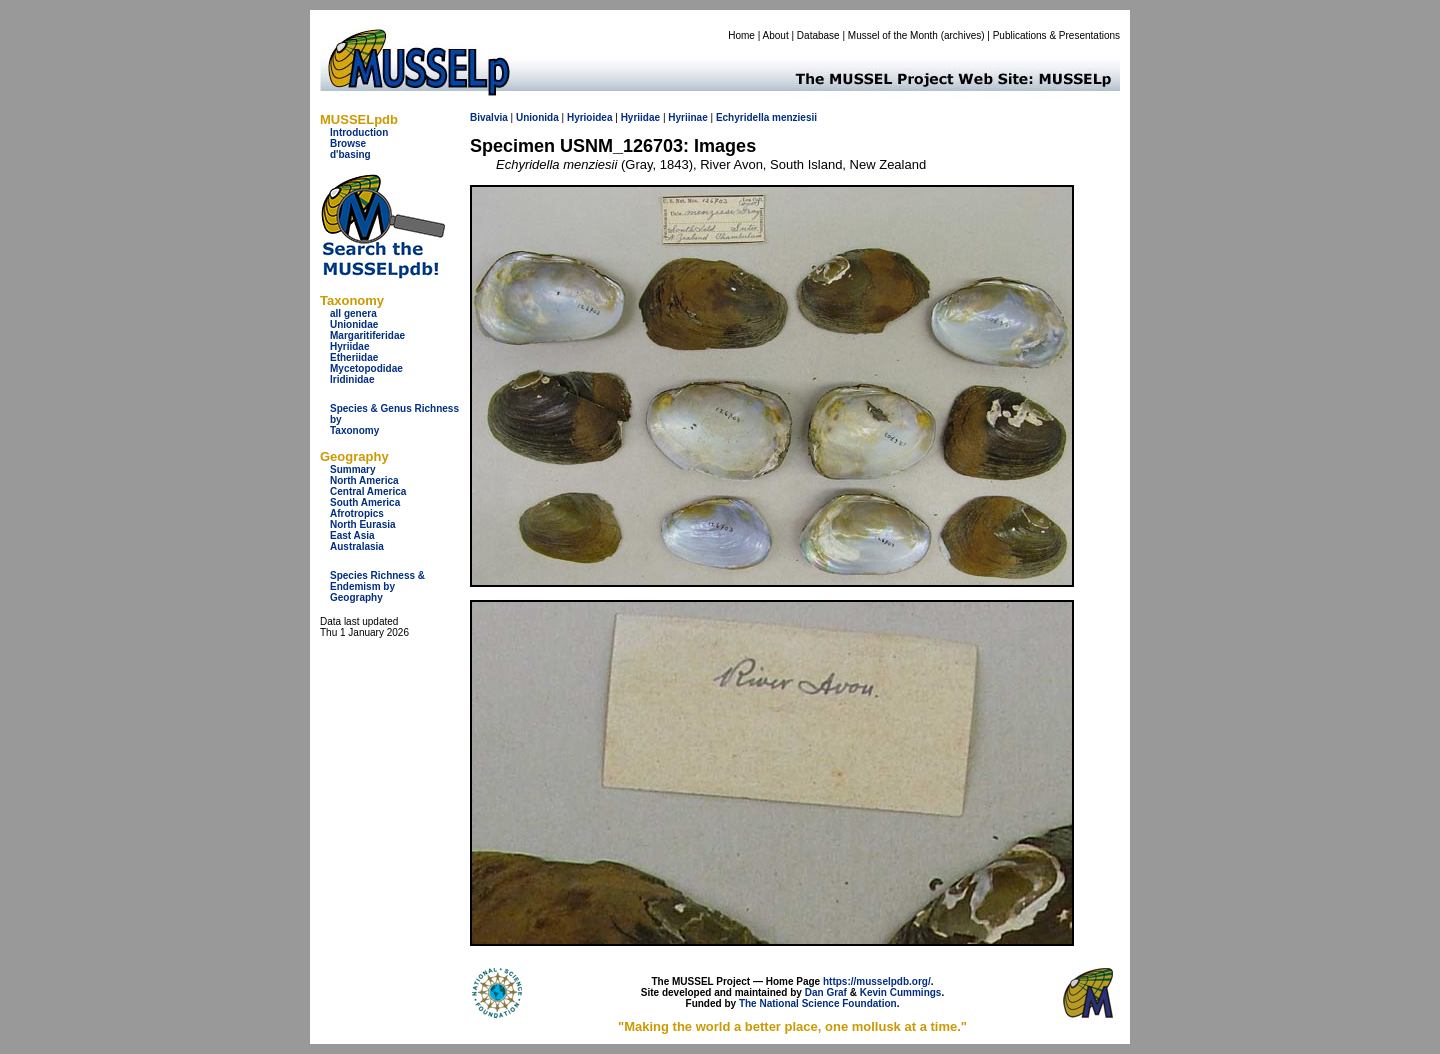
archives (962, 35)
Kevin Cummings (901, 992)
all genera (353, 313)
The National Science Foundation (818, 1003)
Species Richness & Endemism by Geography (377, 586)
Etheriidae (354, 357)
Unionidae (354, 324)
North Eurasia (363, 524)
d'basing (350, 154)
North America (364, 480)
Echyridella (742, 117)
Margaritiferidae (367, 335)
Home (741, 35)
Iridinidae (352, 379)
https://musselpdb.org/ (877, 981)
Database (818, 35)
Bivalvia (489, 117)
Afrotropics (357, 513)
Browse (348, 143)
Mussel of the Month (893, 35)
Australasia (357, 546)
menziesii (794, 117)
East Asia (352, 535)
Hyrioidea (590, 117)
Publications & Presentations (1056, 35)
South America (365, 502)
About (776, 35)
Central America (368, 491)
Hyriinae (687, 117)
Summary (353, 469)
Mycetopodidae (366, 368)
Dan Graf (826, 992)
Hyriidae (349, 346)
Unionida (537, 117)
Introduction (359, 132)
